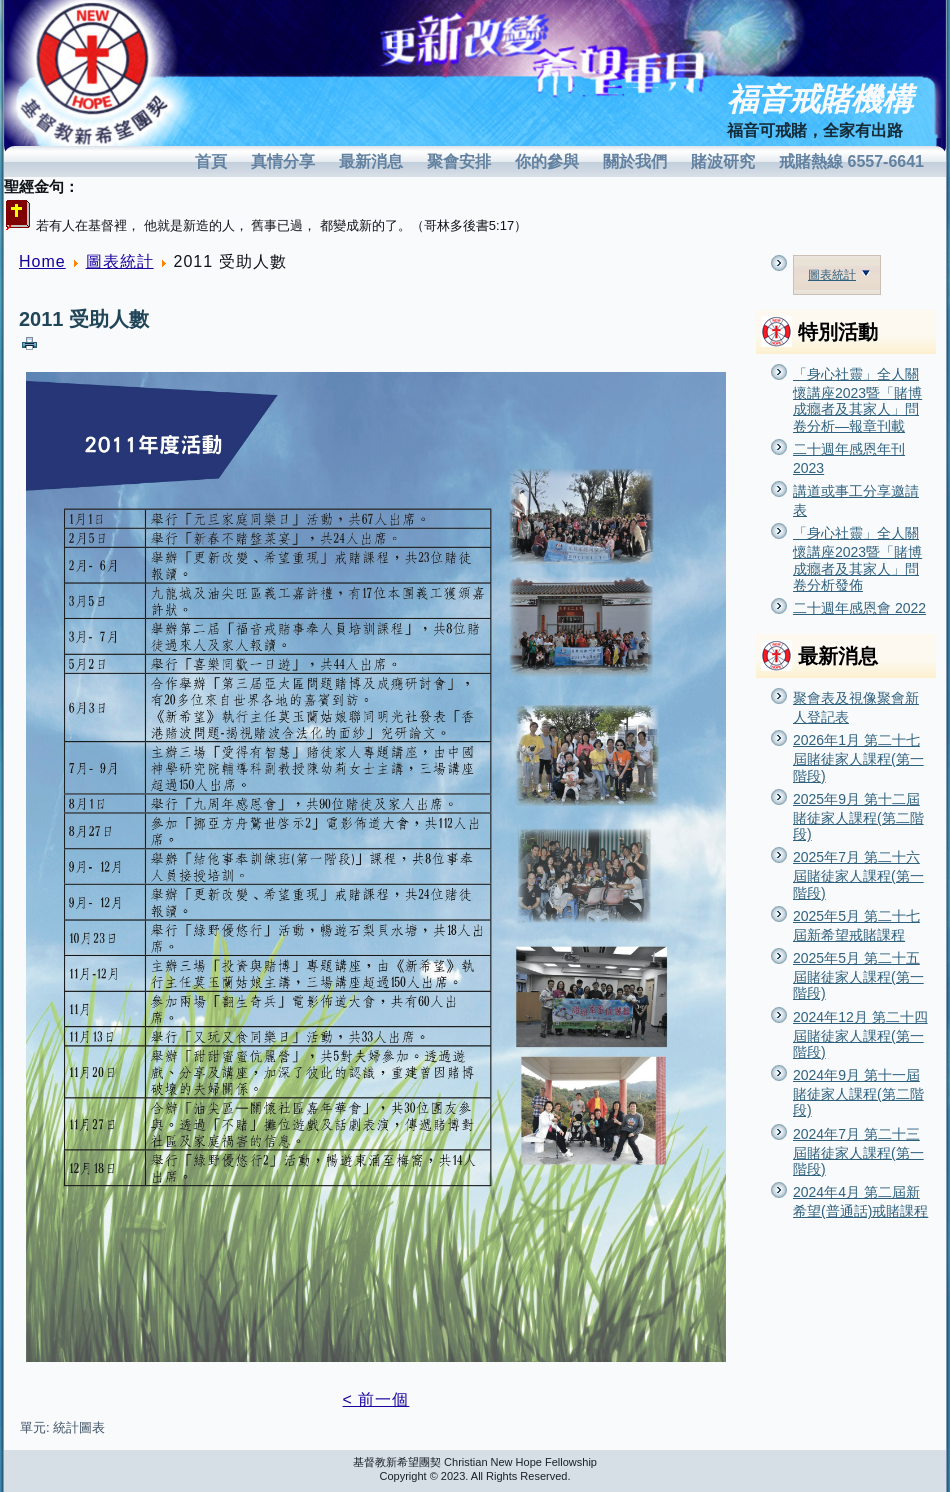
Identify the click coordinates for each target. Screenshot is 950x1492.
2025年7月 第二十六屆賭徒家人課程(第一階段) (858, 874)
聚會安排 (459, 161)
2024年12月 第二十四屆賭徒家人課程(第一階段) (860, 1034)
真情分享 (283, 161)
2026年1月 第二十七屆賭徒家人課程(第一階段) (858, 757)
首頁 (211, 161)
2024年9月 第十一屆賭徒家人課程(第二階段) (858, 1092)
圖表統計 (120, 261)
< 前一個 (376, 1399)
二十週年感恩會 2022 (859, 608)
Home (42, 261)
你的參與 (547, 161)
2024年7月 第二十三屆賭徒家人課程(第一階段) (858, 1151)
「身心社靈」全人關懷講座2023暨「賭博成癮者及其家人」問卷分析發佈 (857, 559)
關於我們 (635, 161)
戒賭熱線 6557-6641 (851, 161)
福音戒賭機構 (820, 99)
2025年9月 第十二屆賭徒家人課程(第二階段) (858, 816)
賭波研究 (723, 161)
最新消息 (371, 161)
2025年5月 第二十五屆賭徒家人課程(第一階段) (858, 975)
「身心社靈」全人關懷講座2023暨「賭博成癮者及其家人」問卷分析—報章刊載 (857, 400)
